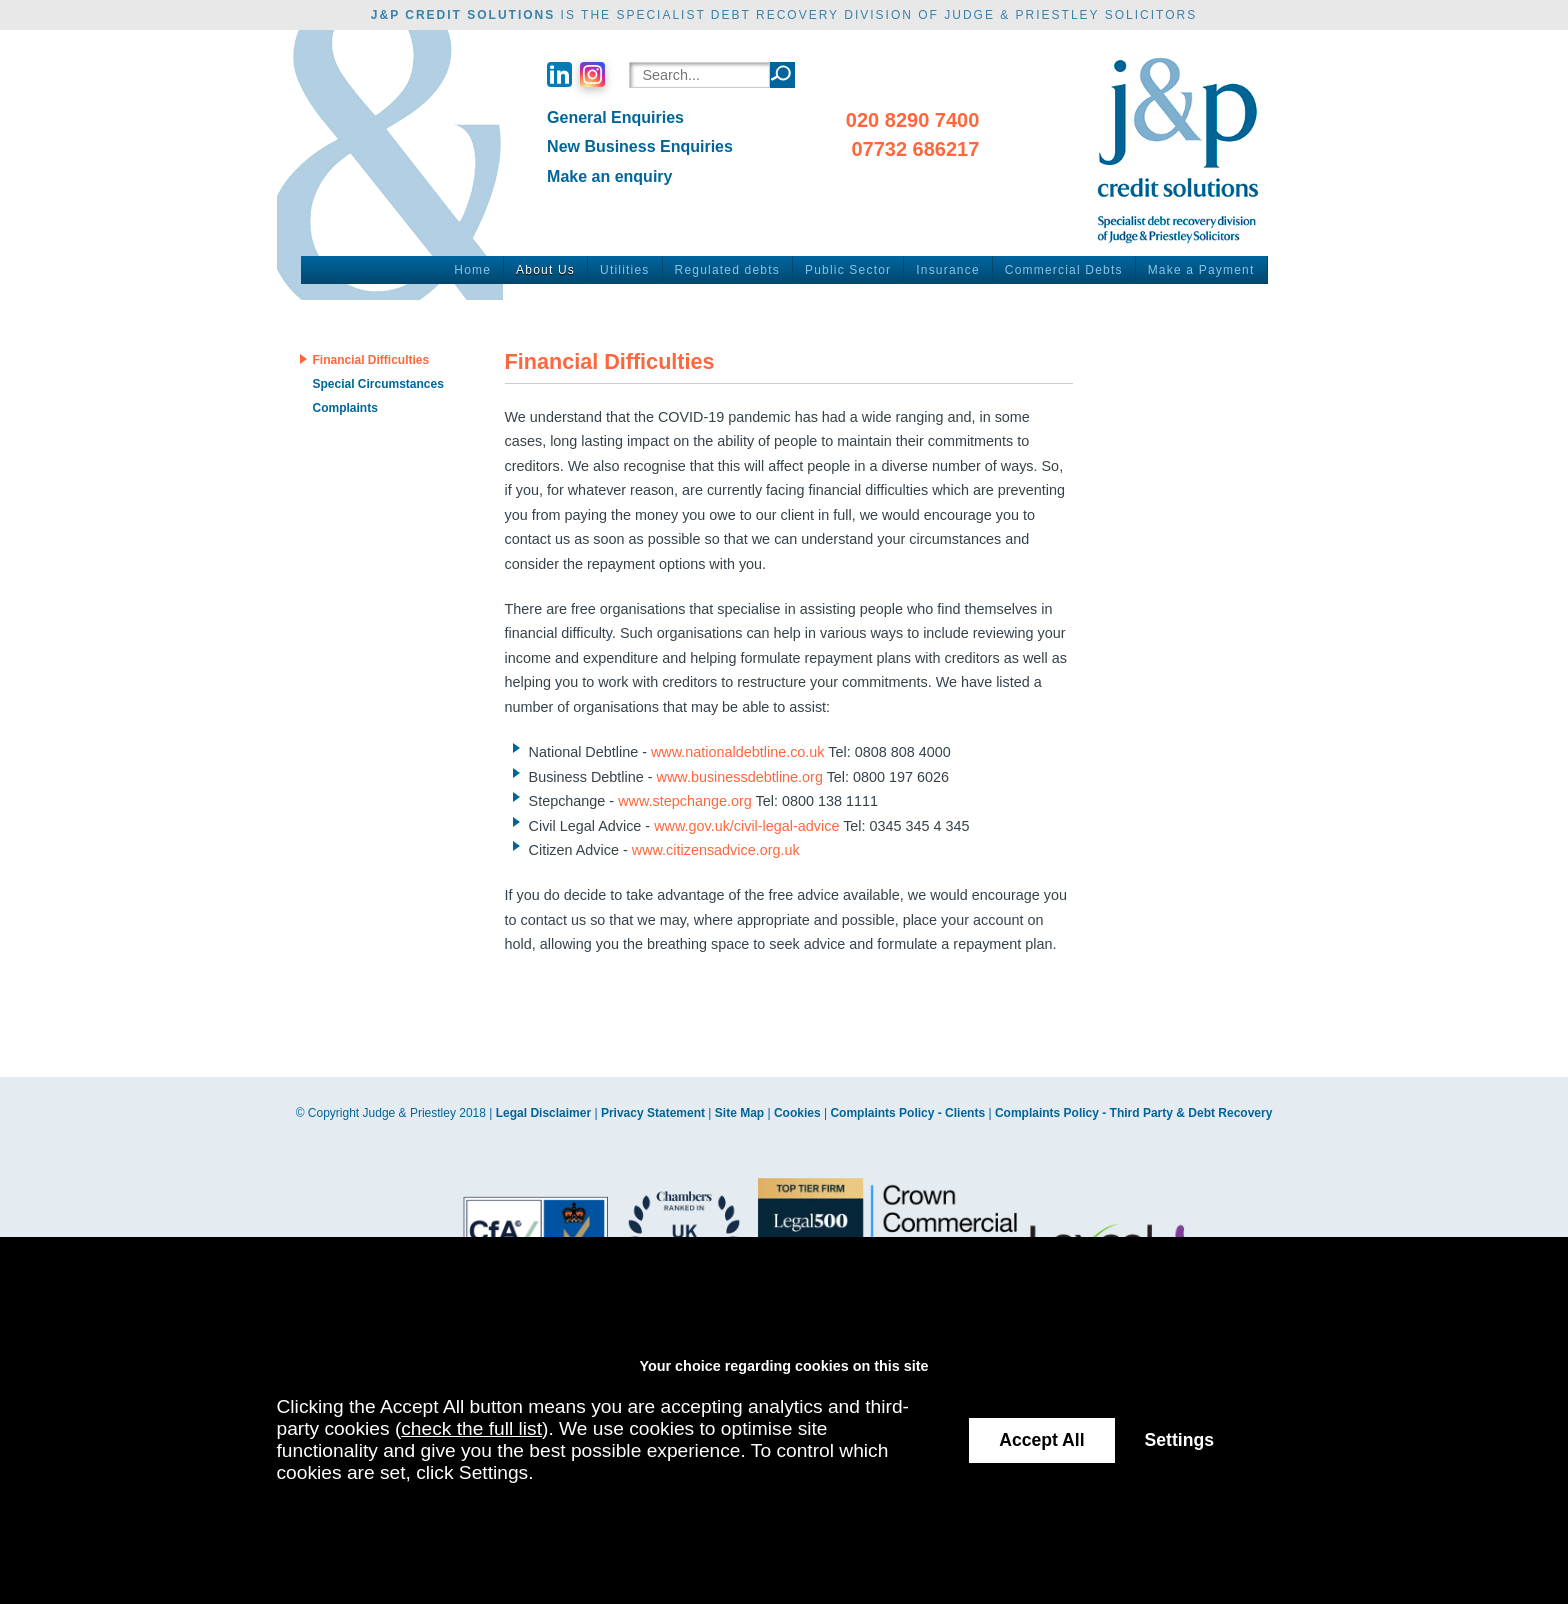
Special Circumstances (377, 384)
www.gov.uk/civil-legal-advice (746, 826)
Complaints (344, 408)
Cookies (797, 1113)
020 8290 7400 (912, 120)
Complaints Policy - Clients (907, 1113)
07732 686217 (915, 149)
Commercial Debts (1064, 270)
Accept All (1041, 1440)
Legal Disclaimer (543, 1113)
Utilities (624, 270)
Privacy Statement (653, 1113)
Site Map (739, 1113)
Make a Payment (1201, 270)
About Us (545, 270)
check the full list (471, 1428)
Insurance (948, 270)
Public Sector (848, 270)
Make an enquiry (609, 176)
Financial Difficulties (370, 360)
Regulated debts (727, 270)
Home (472, 270)
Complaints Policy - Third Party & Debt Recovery (1133, 1113)
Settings (1179, 1440)
